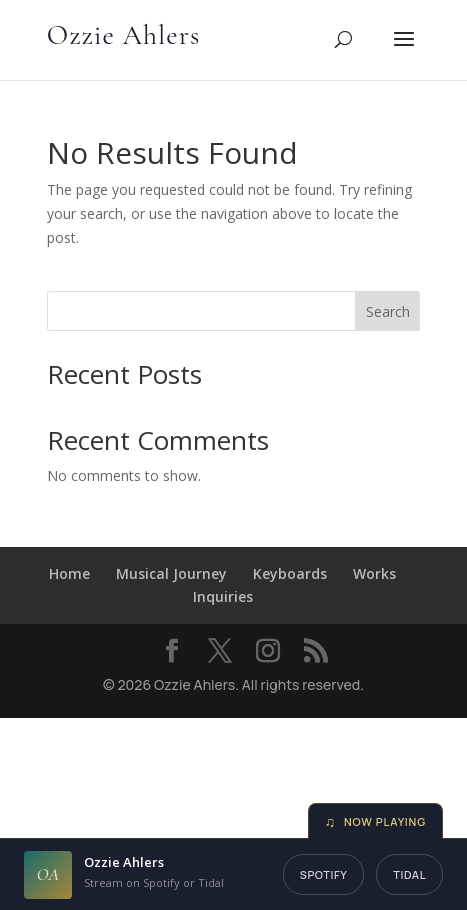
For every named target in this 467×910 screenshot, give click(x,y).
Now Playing (376, 821)
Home (69, 573)
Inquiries (223, 596)
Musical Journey (171, 573)
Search (388, 311)
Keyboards (290, 573)
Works (374, 573)
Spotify (324, 874)
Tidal (409, 874)
